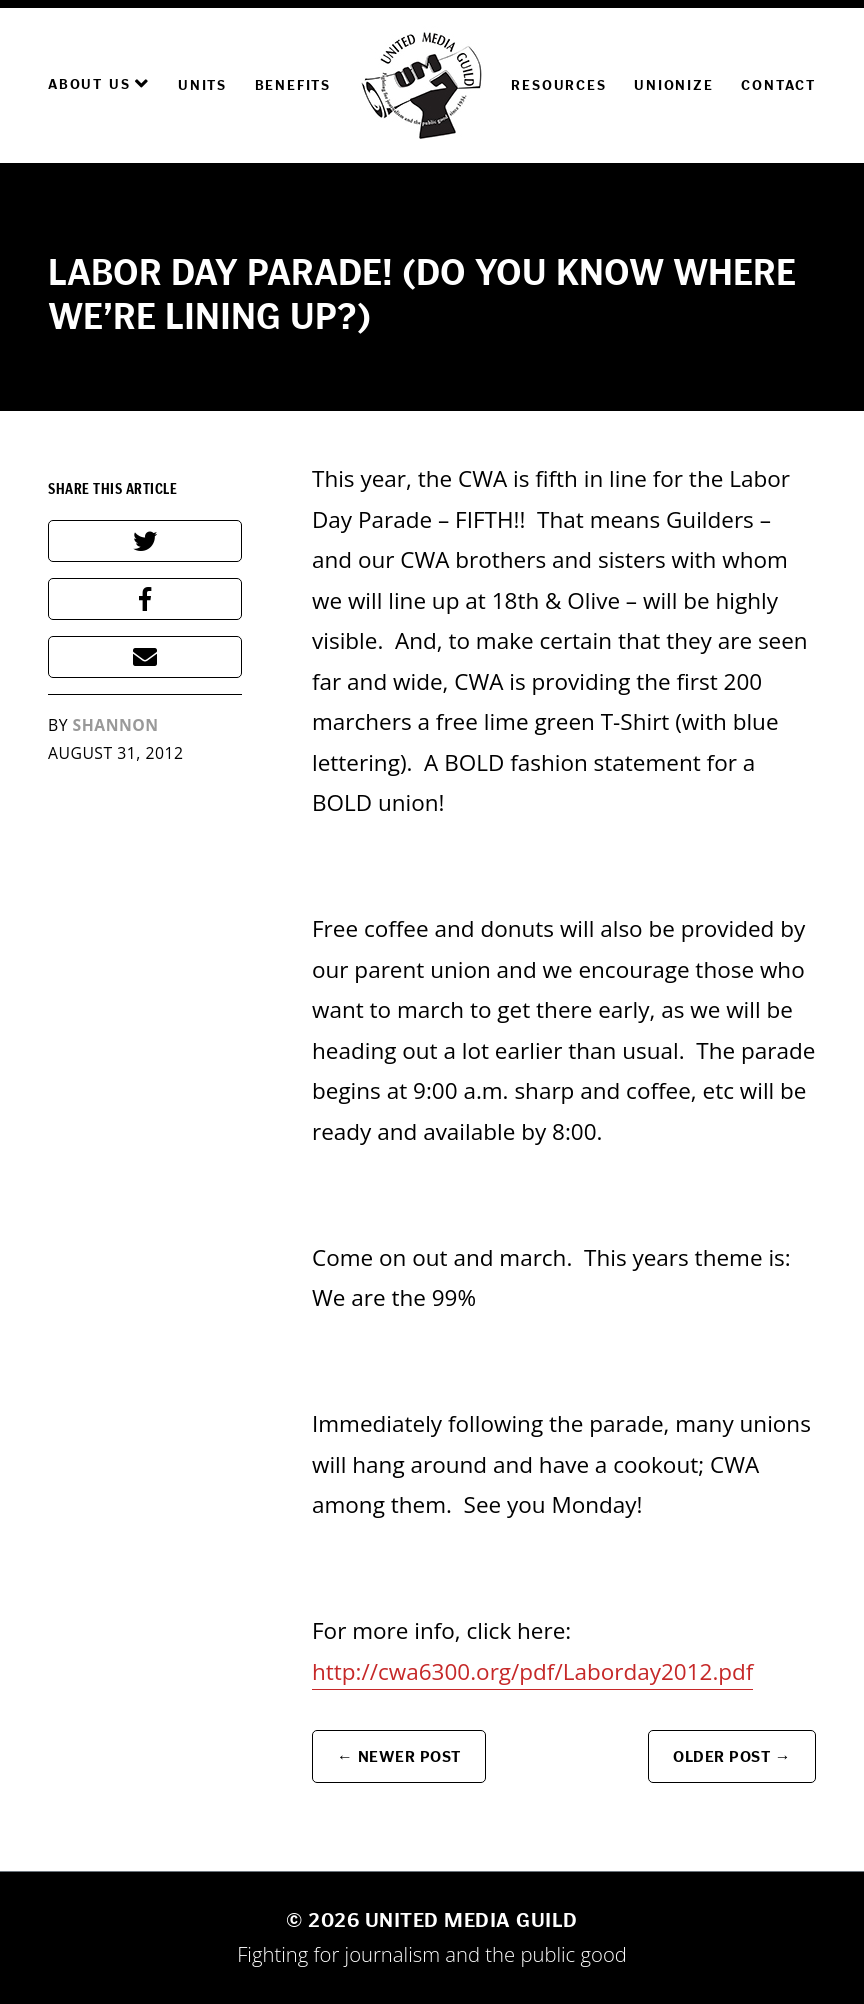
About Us (99, 84)
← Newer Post (399, 1756)
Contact (778, 85)
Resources (558, 85)
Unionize (673, 85)
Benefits (293, 85)
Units (202, 85)
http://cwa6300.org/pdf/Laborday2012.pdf (532, 1671)
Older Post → (732, 1756)
